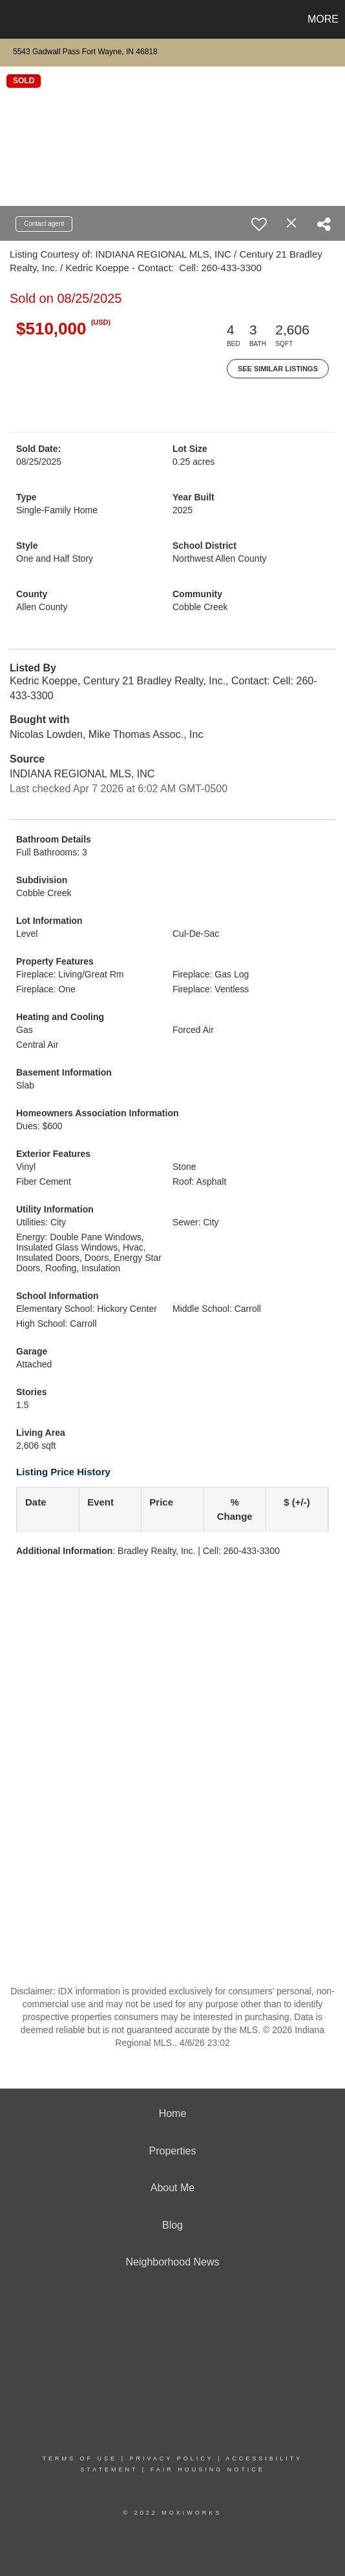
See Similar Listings (278, 369)
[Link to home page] (11, 19)
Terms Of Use (80, 2458)
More (323, 19)
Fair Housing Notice (208, 2469)
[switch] (259, 224)
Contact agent (44, 223)
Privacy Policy (171, 2458)
